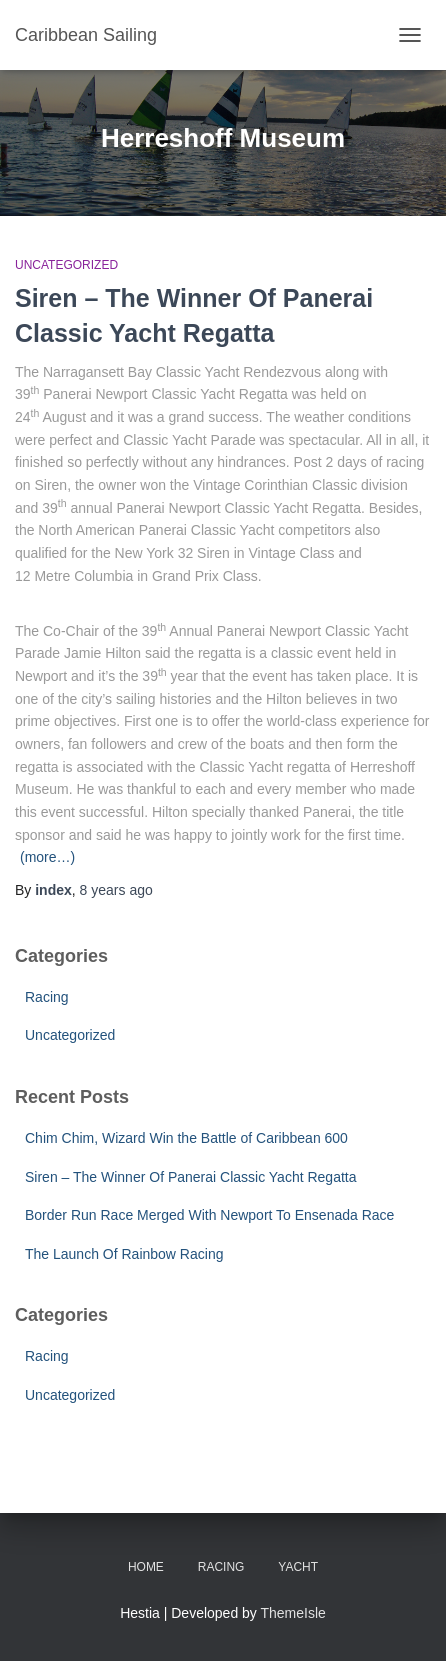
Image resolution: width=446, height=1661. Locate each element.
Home (146, 1567)
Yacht (298, 1567)
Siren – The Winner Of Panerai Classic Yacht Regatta (191, 1177)
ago (116, 890)
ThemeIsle (293, 1613)
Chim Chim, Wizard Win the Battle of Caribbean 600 (186, 1138)
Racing (47, 997)
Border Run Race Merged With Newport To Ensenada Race (209, 1215)
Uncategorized (66, 265)
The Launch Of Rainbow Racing (124, 1254)
